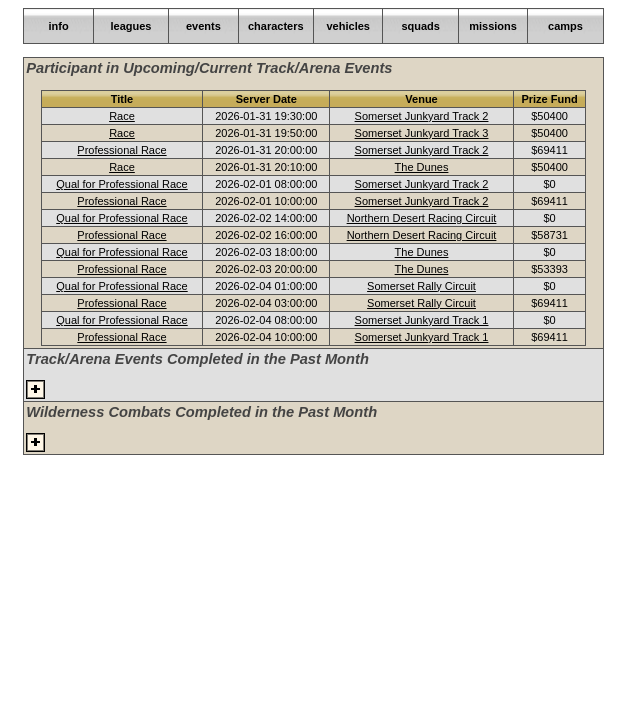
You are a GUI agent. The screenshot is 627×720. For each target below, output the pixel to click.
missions (493, 26)
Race (122, 116)
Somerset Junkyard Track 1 (422, 320)
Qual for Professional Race (121, 184)
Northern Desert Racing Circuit (422, 218)
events (203, 26)
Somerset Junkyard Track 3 (422, 133)
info (58, 26)
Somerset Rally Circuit (421, 286)
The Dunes (422, 167)
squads (420, 26)
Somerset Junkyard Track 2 (422, 116)
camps (565, 26)
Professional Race (121, 150)
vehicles (348, 26)
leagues (130, 26)
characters (276, 26)
